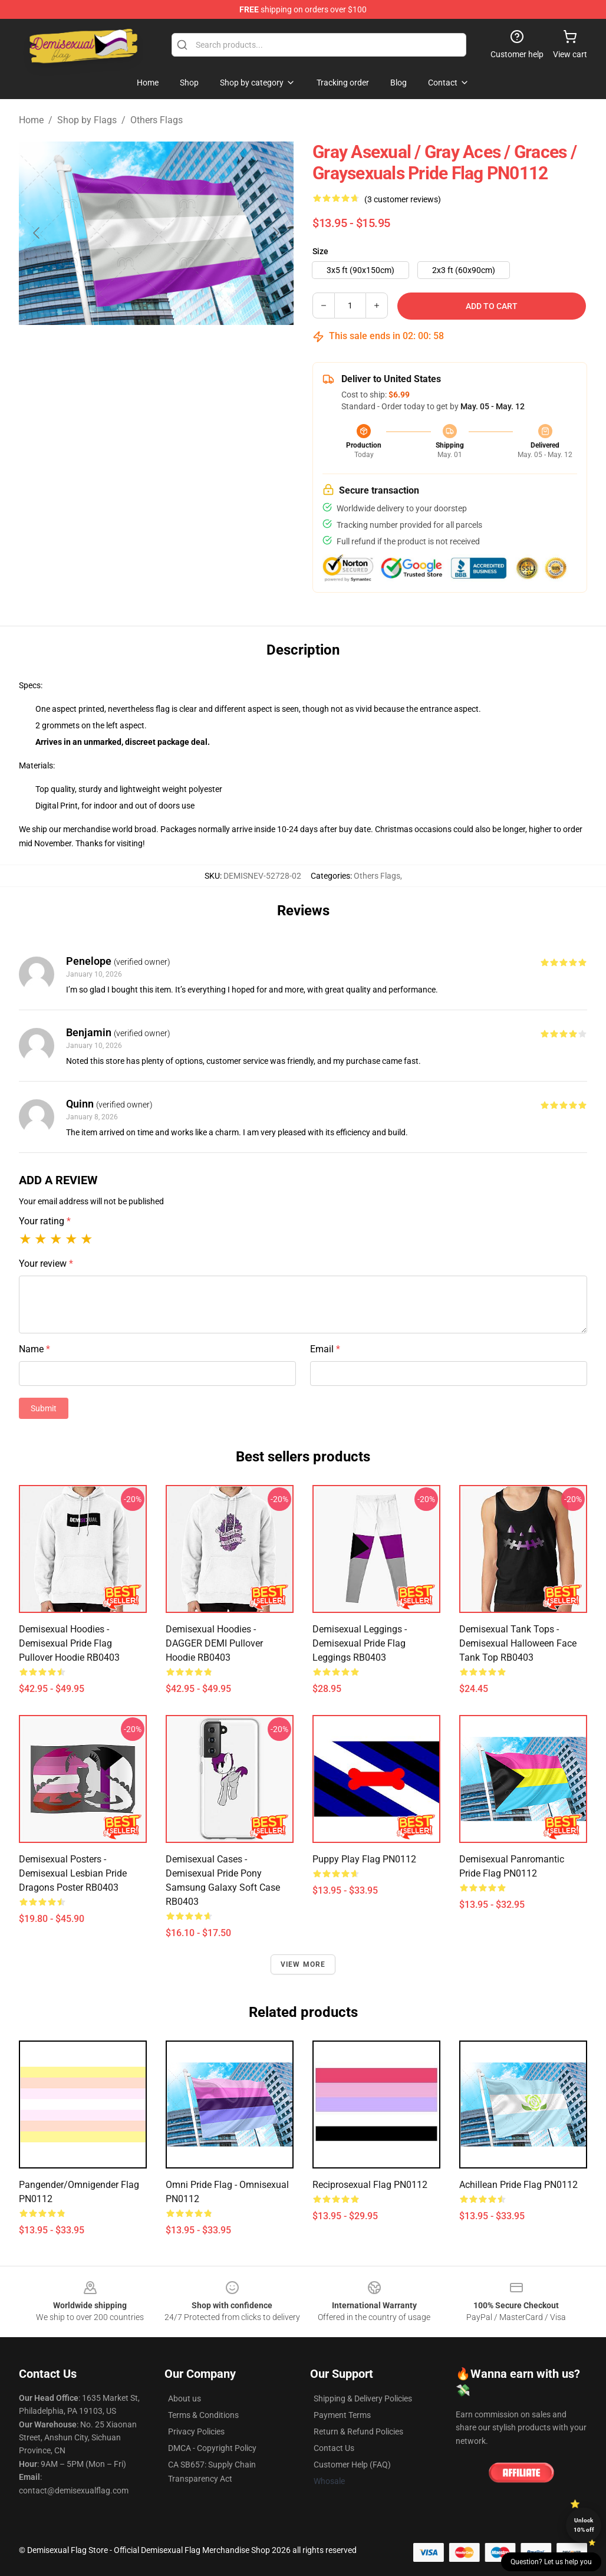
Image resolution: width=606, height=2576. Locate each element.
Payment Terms (342, 2415)
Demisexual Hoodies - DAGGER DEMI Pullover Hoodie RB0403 (214, 1643)
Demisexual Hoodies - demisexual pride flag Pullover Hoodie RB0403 (69, 1643)
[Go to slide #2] (187, 351)
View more (303, 1964)
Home (31, 120)
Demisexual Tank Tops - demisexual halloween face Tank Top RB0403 (518, 1643)
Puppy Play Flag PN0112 (364, 1859)
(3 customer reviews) (402, 199)
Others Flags (156, 120)
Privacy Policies (196, 2431)
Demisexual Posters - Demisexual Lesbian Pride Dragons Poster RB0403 (73, 1873)
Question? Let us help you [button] (551, 2562)
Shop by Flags (87, 120)
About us (184, 2398)
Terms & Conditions (203, 2415)
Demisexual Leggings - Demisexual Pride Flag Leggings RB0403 (359, 1643)
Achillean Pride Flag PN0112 (518, 2184)
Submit (44, 1408)
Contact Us (334, 2448)
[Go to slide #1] (125, 351)
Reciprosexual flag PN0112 (369, 2184)
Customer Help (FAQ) (352, 2464)
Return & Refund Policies (358, 2431)
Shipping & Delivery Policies (363, 2398)
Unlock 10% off (584, 2525)
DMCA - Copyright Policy (212, 2448)
